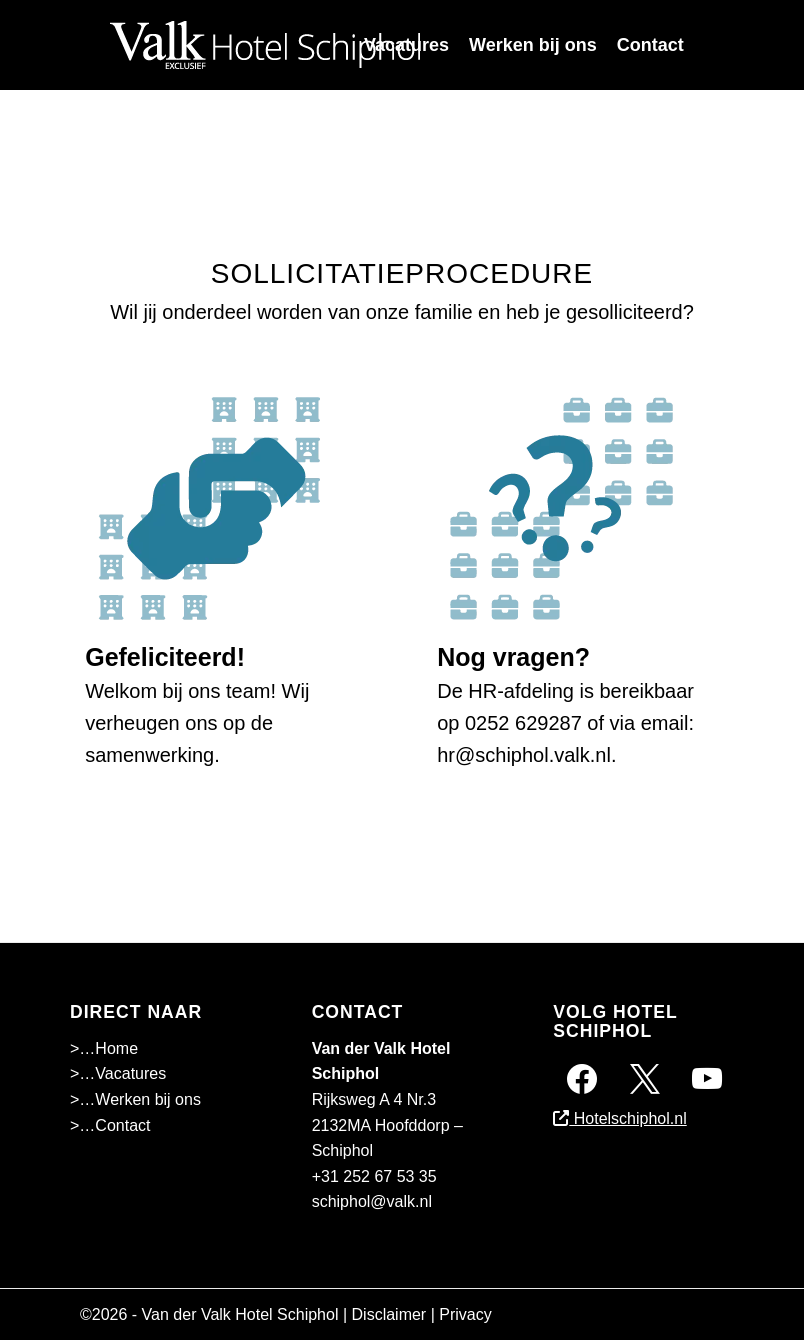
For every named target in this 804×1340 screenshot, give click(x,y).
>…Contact (110, 1125)
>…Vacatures (118, 1073)
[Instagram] (707, 1077)
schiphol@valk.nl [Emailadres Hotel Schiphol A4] (372, 1201)
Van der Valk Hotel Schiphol (240, 1314)
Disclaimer (389, 1314)
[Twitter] (645, 1077)
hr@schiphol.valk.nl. (526, 755)
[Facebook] (582, 1077)
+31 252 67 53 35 (374, 1176)
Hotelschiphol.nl (619, 1118)
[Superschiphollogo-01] (265, 45)
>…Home (104, 1048)
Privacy (465, 1314)
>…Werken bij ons (135, 1099)
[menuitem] (406, 45)
